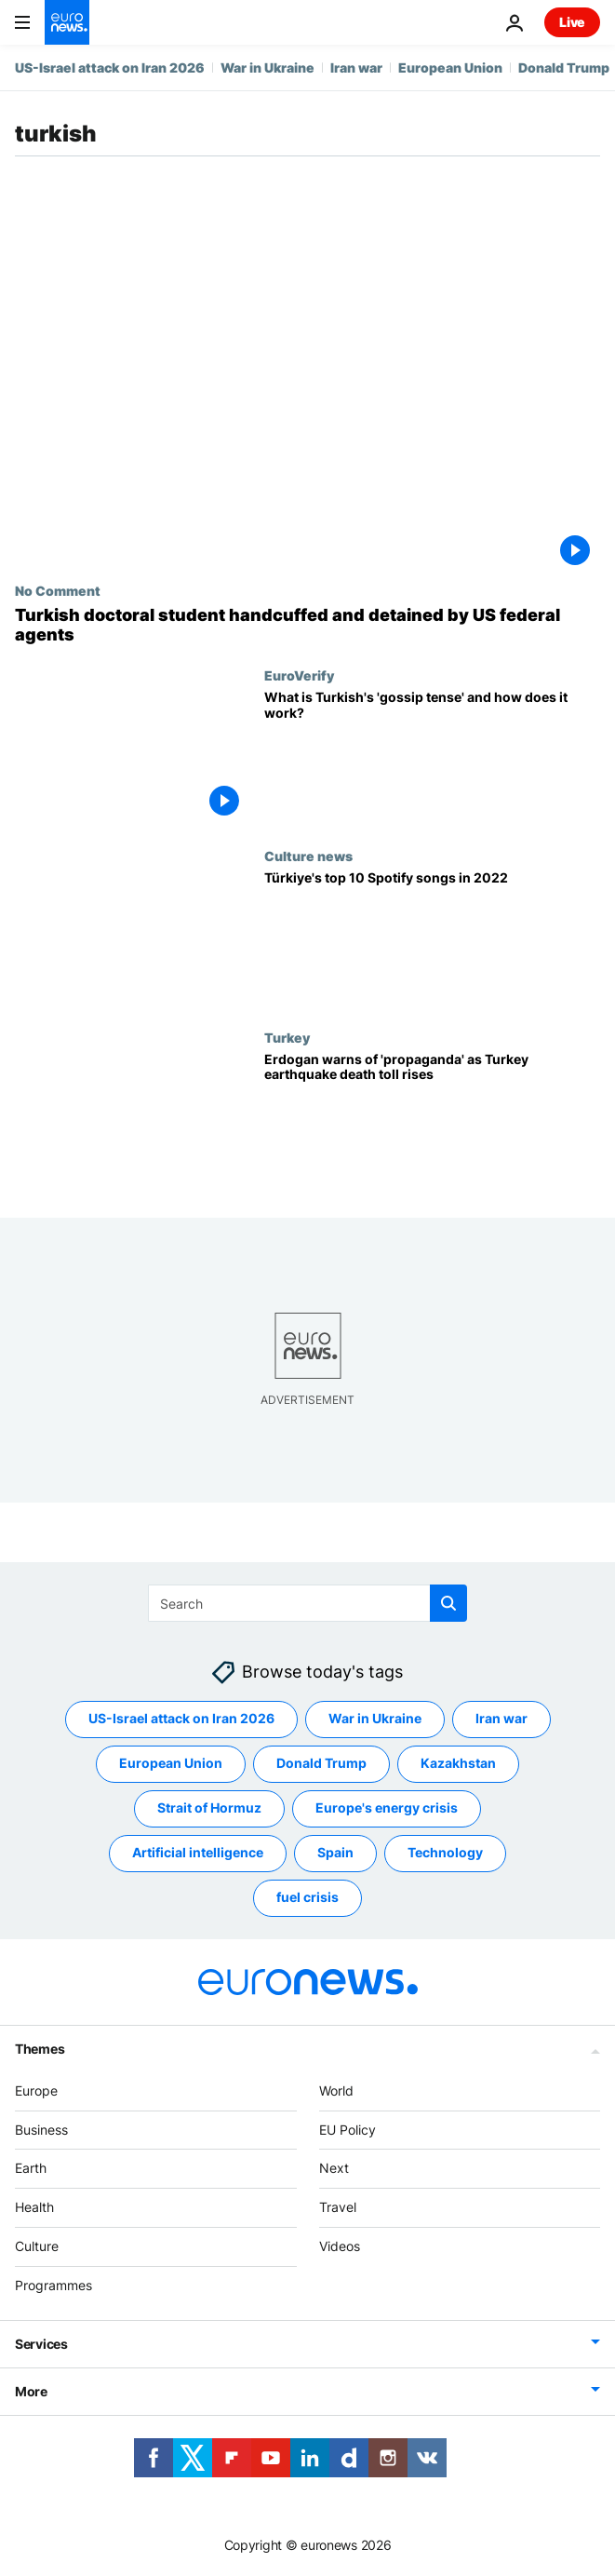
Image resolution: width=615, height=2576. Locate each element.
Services (41, 2344)
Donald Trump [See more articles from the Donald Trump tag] (321, 1763)
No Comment (57, 590)
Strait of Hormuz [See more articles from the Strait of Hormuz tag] (209, 1807)
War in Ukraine (267, 67)
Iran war (356, 67)
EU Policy (347, 2130)
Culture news (308, 855)
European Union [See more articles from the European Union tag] (170, 1763)
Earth (31, 2168)
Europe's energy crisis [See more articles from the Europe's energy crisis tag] (386, 1807)
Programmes (53, 2285)
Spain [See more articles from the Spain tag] (335, 1852)
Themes (39, 2049)
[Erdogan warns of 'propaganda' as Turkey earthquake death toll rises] (432, 1120)
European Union (450, 67)
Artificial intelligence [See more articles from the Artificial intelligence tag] (197, 1852)
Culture (37, 2246)
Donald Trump (563, 67)
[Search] (307, 1603)
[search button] (448, 1603)
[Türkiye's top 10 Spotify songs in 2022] (432, 938)
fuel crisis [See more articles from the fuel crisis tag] (307, 1897)
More (31, 2391)
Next (334, 2168)
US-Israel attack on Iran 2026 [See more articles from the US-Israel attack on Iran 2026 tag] (181, 1718)
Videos (339, 2246)
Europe (36, 2090)
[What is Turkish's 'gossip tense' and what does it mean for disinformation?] (432, 758)
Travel (337, 2207)
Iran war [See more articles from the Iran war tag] (501, 1718)
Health (34, 2207)
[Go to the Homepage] (67, 22)
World (336, 2090)
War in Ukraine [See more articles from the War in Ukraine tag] (374, 1718)
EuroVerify (299, 675)
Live (572, 22)
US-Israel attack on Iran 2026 (110, 67)
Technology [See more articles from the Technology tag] (445, 1852)
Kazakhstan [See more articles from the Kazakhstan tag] (458, 1763)
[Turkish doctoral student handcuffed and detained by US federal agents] (307, 625)
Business (41, 2130)
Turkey (287, 1037)
